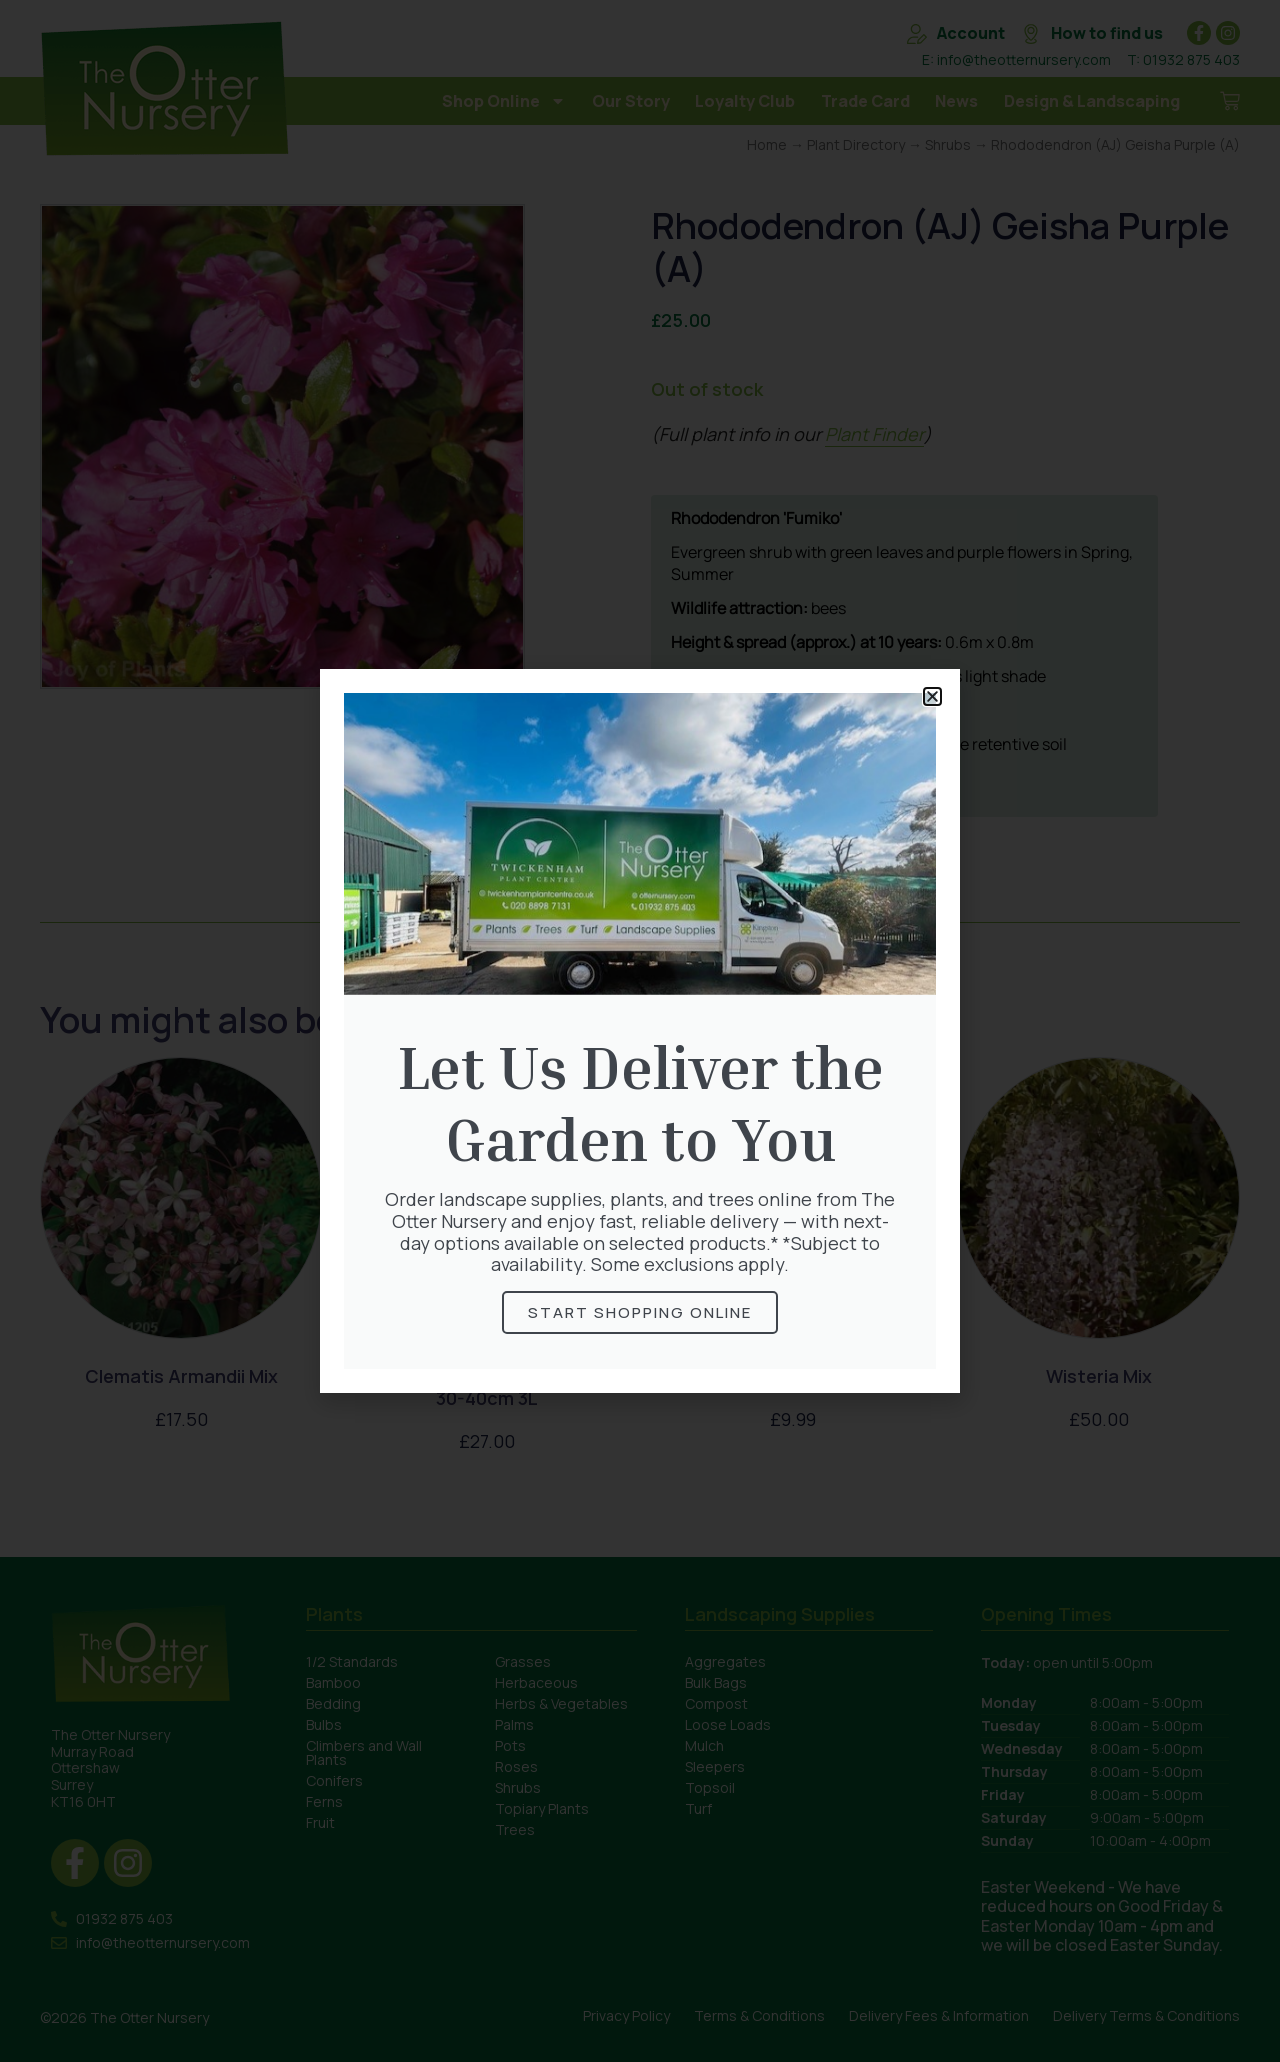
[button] (932, 696)
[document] (640, 1031)
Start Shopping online (640, 1312)
